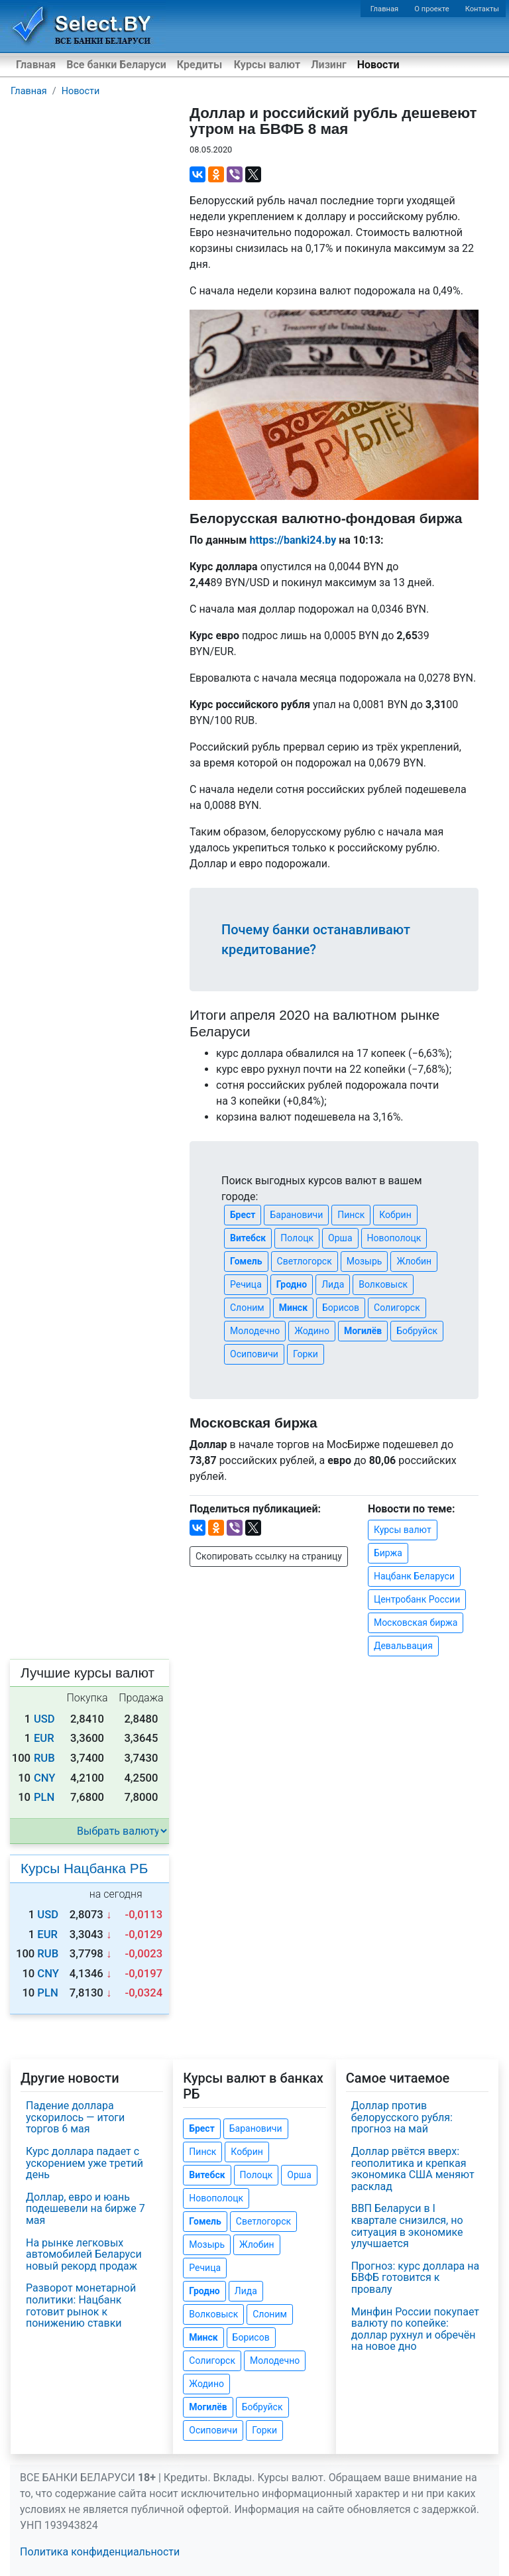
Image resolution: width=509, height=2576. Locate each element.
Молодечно (255, 1330)
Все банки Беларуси (116, 64)
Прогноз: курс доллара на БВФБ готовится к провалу (415, 2278)
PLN (44, 1797)
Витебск (248, 1238)
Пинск (351, 1214)
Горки (305, 1354)
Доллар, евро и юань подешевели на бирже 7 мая (85, 2209)
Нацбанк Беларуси (414, 1576)
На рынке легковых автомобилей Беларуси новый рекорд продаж (84, 2254)
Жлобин (413, 1261)
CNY (45, 1778)
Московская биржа (415, 1622)
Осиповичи (254, 1354)
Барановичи (296, 1214)
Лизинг (328, 64)
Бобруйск (416, 1330)
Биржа (388, 1553)
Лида (332, 1284)
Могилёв (363, 1330)
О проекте (431, 9)
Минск (293, 1307)
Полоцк (296, 1238)
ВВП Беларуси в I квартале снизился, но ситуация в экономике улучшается (407, 2226)
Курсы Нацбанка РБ (84, 1868)
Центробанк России (417, 1599)
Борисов (340, 1307)
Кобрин (395, 1214)
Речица (246, 1284)
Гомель (246, 1261)
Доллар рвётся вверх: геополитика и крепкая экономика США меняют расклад (413, 2169)
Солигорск (397, 1307)
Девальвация (403, 1645)
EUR (44, 1738)
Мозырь (364, 1261)
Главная (384, 9)
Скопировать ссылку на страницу (269, 1556)
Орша (340, 1238)
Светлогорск (304, 1261)
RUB (44, 1758)
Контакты (482, 9)
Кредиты (199, 64)
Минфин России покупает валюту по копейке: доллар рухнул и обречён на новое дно (415, 2329)
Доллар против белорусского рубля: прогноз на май (402, 2117)
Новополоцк (394, 1238)
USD (44, 1719)
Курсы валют (267, 64)
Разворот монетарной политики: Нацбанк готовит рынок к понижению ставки (81, 2305)
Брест (242, 1214)
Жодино (311, 1330)
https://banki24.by (292, 540)
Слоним (247, 1307)
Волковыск (383, 1284)
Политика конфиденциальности (100, 2551)
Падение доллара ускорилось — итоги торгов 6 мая (75, 2117)
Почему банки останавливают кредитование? (315, 939)
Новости (378, 64)
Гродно (291, 1284)
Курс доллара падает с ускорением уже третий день (84, 2163)
